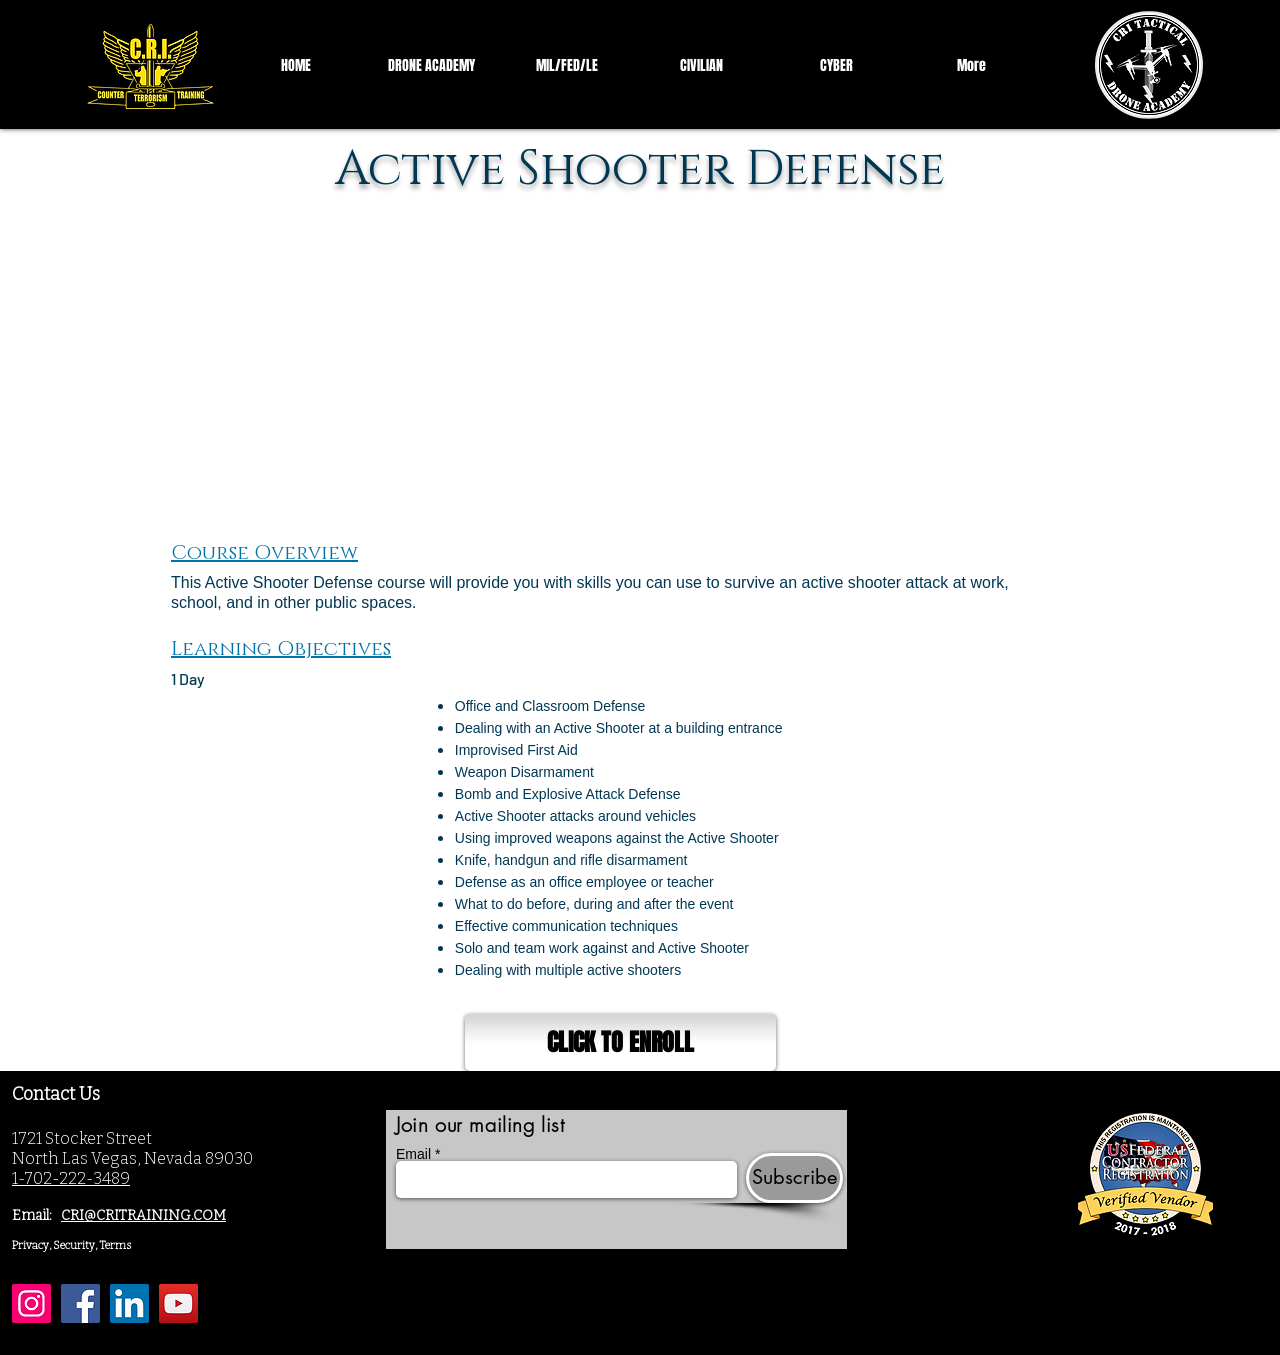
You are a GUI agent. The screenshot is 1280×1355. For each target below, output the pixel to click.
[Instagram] (31, 1303)
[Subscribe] (794, 1178)
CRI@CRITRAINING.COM (143, 1215)
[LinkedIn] (129, 1303)
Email (413, 1154)
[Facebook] (80, 1303)
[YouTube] (178, 1303)
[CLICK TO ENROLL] (620, 1042)
